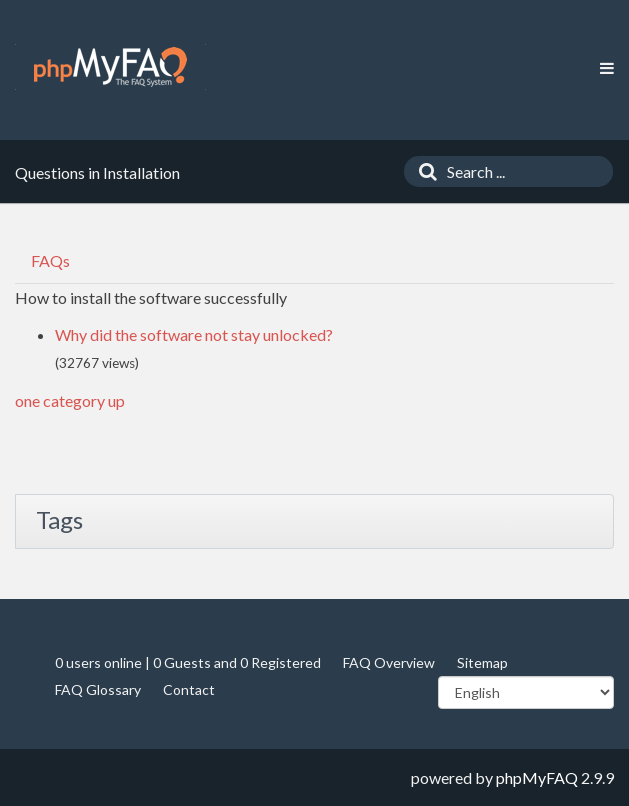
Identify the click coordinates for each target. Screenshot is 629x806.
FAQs (50, 260)
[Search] (423, 171)
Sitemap (482, 662)
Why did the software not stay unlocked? (194, 334)
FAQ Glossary (98, 689)
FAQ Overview (389, 662)
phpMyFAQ (537, 777)
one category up (70, 400)
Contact (189, 689)
